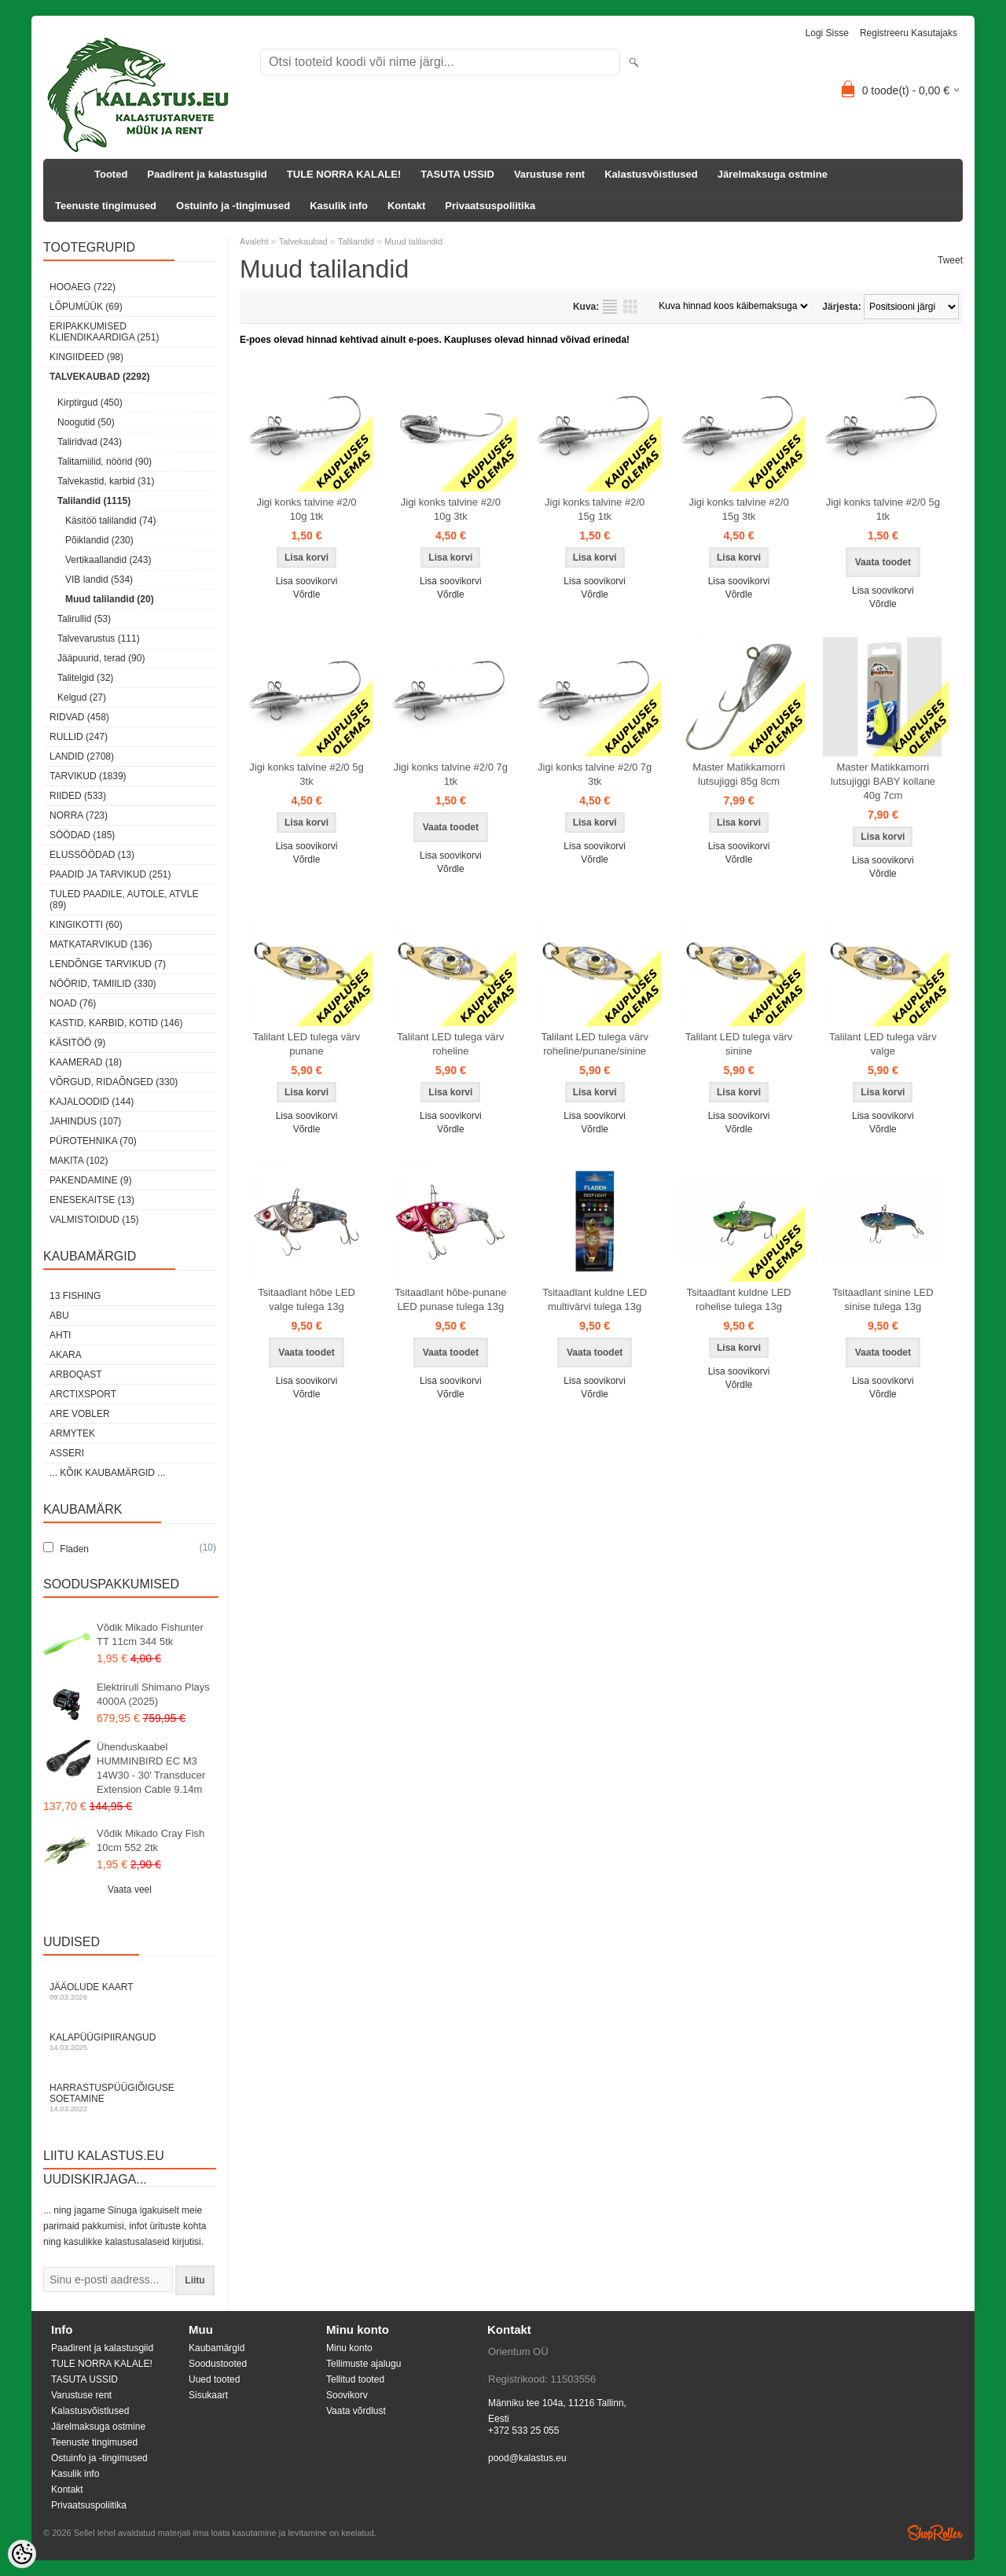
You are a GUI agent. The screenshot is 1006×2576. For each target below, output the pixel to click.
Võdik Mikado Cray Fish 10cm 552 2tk (150, 1840)
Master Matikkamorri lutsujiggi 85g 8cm (738, 774)
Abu (59, 1315)
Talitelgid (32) (85, 677)
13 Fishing (75, 1295)
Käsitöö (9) (77, 1042)
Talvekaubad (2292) (100, 376)
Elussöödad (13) (92, 854)
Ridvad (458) (79, 717)
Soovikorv (347, 2395)
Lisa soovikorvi (307, 581)
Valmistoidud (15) (94, 1219)
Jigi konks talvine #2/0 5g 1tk (883, 509)
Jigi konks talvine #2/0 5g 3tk (306, 774)
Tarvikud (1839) (88, 776)
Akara (66, 1354)
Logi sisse (827, 33)
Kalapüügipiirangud (130, 2042)
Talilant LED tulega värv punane (307, 1044)
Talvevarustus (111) (98, 638)
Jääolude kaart (130, 1991)
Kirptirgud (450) (90, 402)
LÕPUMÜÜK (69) (86, 306)
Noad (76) (73, 1003)
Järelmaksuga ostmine (773, 174)
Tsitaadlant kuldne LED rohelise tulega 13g (739, 1299)
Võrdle (307, 594)
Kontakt (406, 206)
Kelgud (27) (81, 697)
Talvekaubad (303, 241)
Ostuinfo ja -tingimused (233, 206)
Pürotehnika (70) (93, 1140)
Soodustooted (218, 2363)
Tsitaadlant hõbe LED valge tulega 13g (306, 1299)
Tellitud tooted (355, 2379)
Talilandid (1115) (93, 500)
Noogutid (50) (86, 422)
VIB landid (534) (99, 579)
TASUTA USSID (457, 174)
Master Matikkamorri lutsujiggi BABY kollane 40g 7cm (883, 781)
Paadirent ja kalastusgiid (206, 174)
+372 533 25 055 (523, 2430)
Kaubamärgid (216, 2347)
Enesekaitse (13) (92, 1199)
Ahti (60, 1335)
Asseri (67, 1453)
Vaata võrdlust (356, 2410)
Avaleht (254, 241)
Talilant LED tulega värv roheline (451, 1044)
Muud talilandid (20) (109, 599)
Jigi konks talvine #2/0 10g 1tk (306, 509)
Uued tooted (214, 2379)
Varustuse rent (549, 174)
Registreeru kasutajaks (908, 33)
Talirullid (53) (84, 618)
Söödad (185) (82, 835)
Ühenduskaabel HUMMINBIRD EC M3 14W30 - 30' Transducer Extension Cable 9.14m (151, 1768)
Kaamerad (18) (86, 1062)
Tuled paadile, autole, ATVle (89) (124, 900)
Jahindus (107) (85, 1121)
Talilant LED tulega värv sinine (739, 1044)
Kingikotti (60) (86, 924)
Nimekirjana (610, 307)
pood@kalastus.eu (527, 2458)
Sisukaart (208, 2395)
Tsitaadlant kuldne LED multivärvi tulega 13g (594, 1299)
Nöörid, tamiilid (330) (103, 983)
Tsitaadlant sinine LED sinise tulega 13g (883, 1299)
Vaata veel (130, 1889)
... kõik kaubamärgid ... (107, 1472)
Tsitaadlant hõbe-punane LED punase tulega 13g (450, 1299)
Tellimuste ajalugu (363, 2363)
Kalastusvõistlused (651, 174)
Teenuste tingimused (105, 206)
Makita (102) (79, 1160)
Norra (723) (79, 815)
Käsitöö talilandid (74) (110, 520)
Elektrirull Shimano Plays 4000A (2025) (153, 1694)
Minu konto (349, 2347)
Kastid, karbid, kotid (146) (116, 1023)
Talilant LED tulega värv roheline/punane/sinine (594, 1044)
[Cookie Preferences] (22, 2554)
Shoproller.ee (935, 2533)
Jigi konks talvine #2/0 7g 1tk (451, 774)
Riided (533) (78, 795)
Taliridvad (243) (89, 441)
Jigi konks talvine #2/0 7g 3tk (595, 774)
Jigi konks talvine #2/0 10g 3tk (451, 509)
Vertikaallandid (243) (108, 559)
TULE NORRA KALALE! (344, 174)
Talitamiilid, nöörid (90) (104, 461)
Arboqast (76, 1374)
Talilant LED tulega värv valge (883, 1044)
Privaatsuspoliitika (490, 206)
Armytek (72, 1433)
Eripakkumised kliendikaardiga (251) (104, 332)
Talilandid (356, 241)
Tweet (950, 260)
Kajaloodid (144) (92, 1101)
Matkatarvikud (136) (101, 944)
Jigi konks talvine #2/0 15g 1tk (594, 509)
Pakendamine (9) (90, 1180)
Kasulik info (339, 206)
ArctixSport (83, 1394)
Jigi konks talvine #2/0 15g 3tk (738, 509)
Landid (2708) (82, 756)
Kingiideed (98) (86, 356)
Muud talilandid (413, 241)
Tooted (110, 174)
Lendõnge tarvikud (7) (108, 964)
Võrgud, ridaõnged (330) (114, 1081)
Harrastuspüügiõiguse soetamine (130, 2097)
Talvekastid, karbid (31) (105, 481)
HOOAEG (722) (83, 287)
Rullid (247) (79, 736)
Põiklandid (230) (99, 540)
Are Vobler (80, 1413)
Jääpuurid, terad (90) (101, 658)
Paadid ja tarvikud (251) (110, 874)
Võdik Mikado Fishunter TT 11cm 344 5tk (150, 1634)
